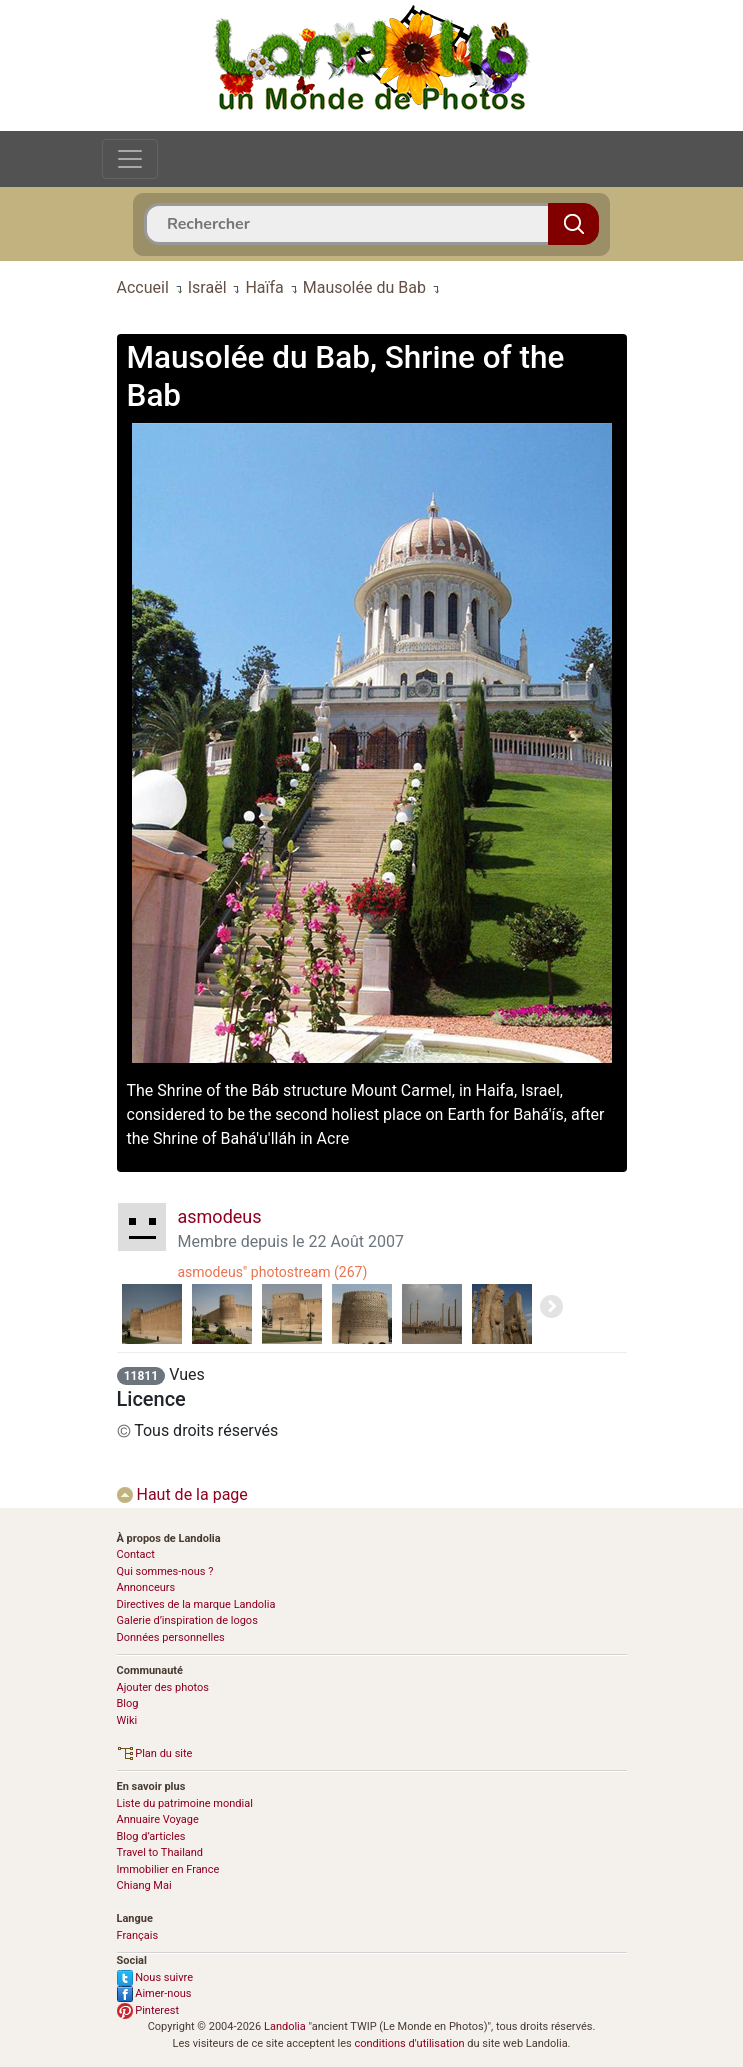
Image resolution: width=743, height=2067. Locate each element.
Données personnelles (171, 1637)
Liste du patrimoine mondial (185, 1803)
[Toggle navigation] (130, 159)
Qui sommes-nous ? (165, 1571)
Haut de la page (182, 1494)
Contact (136, 1554)
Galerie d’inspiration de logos (187, 1620)
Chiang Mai (144, 1885)
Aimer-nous (154, 1993)
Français (138, 1935)
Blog (128, 1703)
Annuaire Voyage (158, 1819)
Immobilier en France (168, 1869)
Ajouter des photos (163, 1687)
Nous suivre (155, 1977)
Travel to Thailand (160, 1852)
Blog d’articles (151, 1836)
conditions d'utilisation (409, 2043)
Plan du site (155, 1753)
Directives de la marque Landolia (196, 1604)
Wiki (127, 1720)
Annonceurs (146, 1587)
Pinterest (148, 2010)
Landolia (285, 2026)
